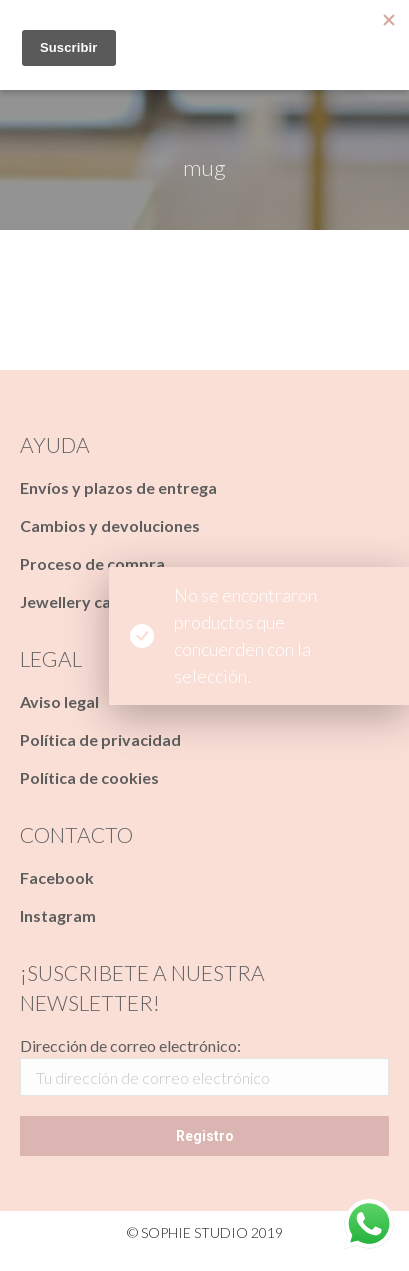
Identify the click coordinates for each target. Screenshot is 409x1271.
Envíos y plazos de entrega (118, 487)
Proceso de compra (92, 563)
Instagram (58, 915)
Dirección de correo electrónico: (130, 1045)
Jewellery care (73, 601)
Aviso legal (59, 701)
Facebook (57, 877)
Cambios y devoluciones (110, 525)
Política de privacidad (100, 739)
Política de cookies (89, 777)
